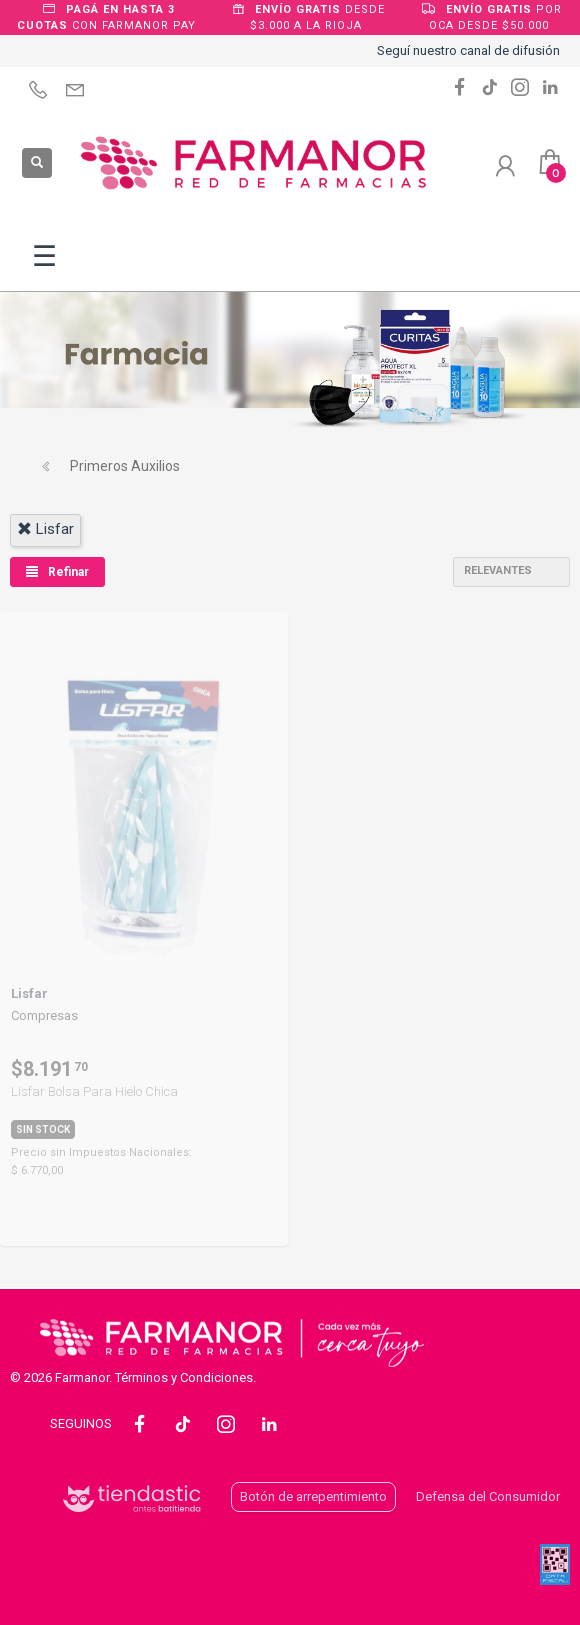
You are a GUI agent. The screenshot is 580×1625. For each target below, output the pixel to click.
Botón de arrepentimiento (313, 1496)
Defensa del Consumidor (488, 1496)
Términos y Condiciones (184, 1377)
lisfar (45, 529)
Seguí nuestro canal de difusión (468, 50)
